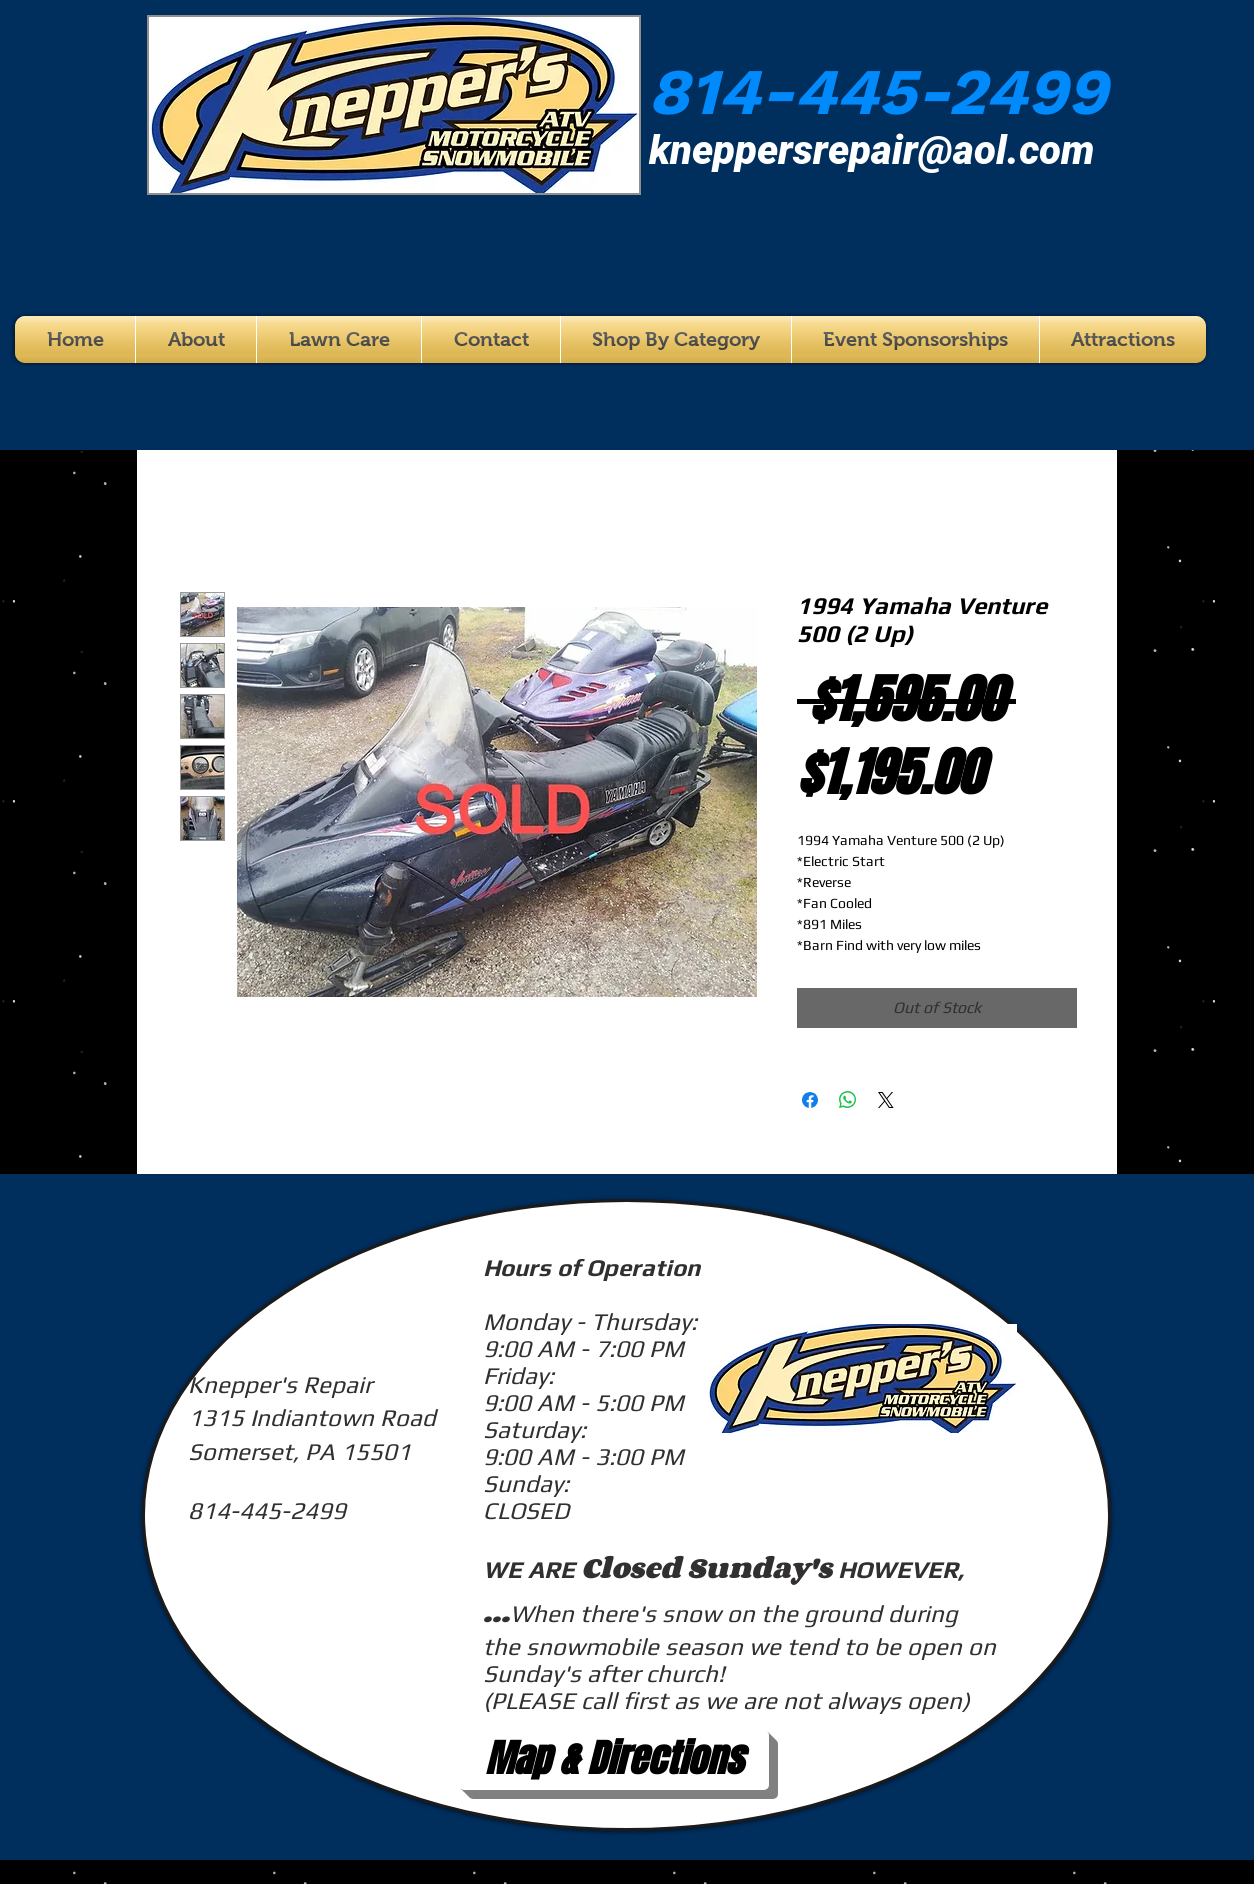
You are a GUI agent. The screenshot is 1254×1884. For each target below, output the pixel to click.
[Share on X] (886, 1100)
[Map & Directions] (614, 1760)
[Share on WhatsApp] (848, 1100)
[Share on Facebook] (810, 1100)
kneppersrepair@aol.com (872, 150)
